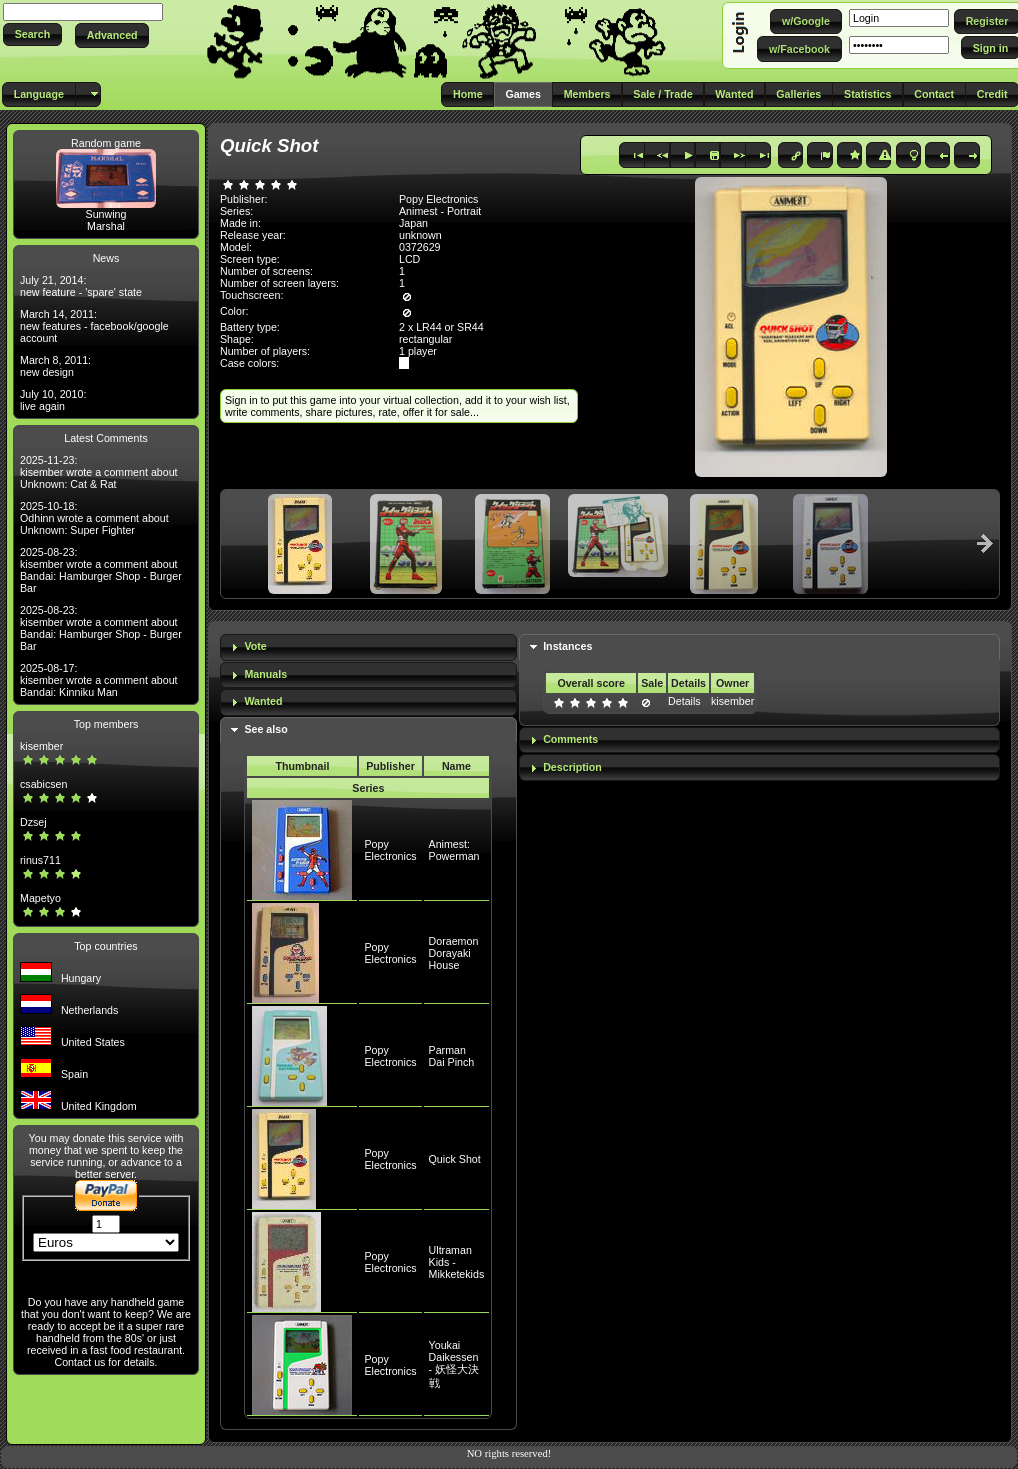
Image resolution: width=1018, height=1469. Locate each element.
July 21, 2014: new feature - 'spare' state (81, 286)
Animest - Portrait (440, 211)
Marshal (106, 226)
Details (684, 701)
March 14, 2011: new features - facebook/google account (94, 326)
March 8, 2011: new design (55, 366)
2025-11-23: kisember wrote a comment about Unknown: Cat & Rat (99, 472)
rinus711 (40, 860)
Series (368, 788)
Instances (567, 646)
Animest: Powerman (454, 850)
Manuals (265, 674)
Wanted (263, 701)
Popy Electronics (390, 850)
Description (572, 767)
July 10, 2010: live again (53, 400)
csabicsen (43, 784)
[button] (32, 34)
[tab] (368, 647)
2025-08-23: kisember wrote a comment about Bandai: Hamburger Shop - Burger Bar (101, 570)
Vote (255, 646)
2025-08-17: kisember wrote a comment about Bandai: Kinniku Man (99, 680)
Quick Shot (455, 1159)
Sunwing (106, 214)
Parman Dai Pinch (452, 1056)
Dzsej (33, 822)
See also (265, 729)
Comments (570, 739)
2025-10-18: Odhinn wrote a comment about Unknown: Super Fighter (94, 518)
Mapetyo (40, 898)
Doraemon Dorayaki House (454, 953)
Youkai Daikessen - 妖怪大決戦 (454, 1364)
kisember (41, 746)
